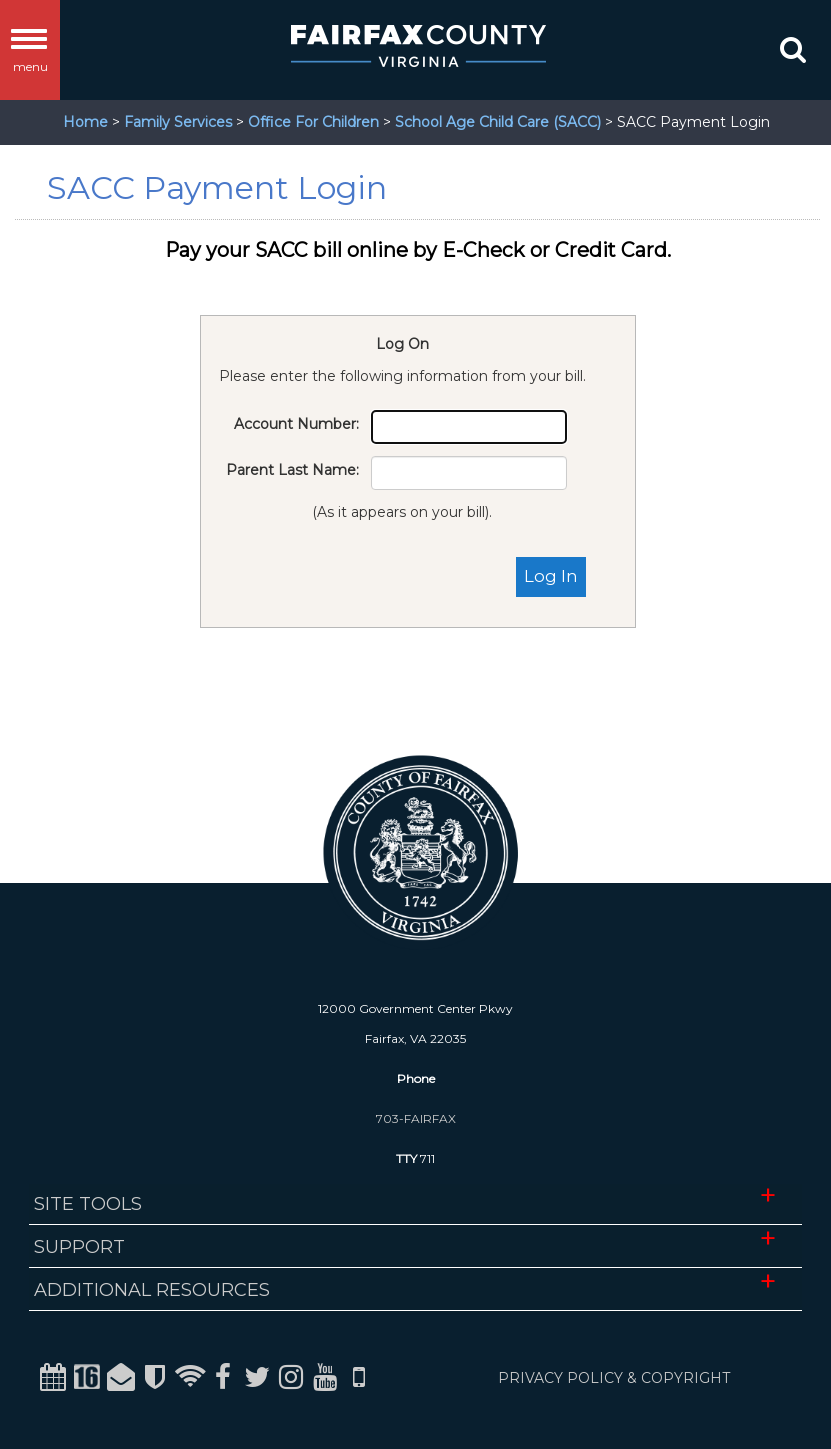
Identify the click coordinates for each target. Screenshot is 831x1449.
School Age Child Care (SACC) (498, 122)
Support (79, 1247)
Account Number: (296, 424)
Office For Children (313, 122)
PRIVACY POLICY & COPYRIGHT (614, 1378)
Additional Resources (152, 1290)
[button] (791, 54)
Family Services (178, 122)
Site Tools (88, 1204)
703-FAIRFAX (416, 1118)
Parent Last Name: (292, 470)
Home (85, 122)
